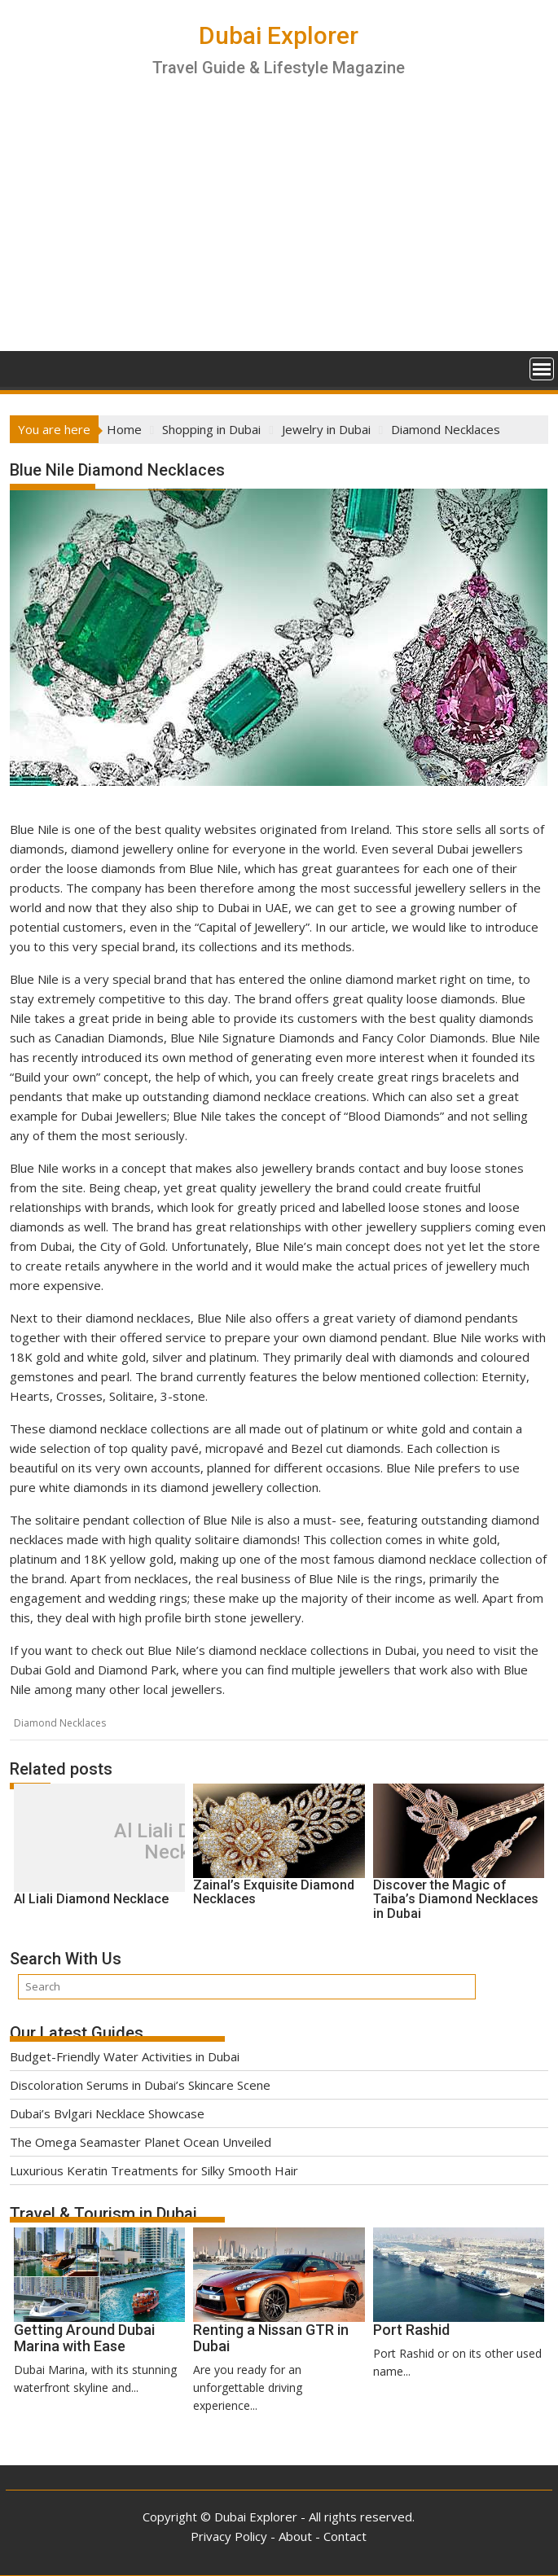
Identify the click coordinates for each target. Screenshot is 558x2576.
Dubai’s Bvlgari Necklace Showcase (107, 2113)
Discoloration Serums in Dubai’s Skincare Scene (140, 2085)
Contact (345, 2536)
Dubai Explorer (278, 35)
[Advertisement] (279, 229)
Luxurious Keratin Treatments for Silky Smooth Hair (154, 2170)
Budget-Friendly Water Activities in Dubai (124, 2056)
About (295, 2536)
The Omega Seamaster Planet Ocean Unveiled (140, 2142)
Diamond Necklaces (60, 1723)
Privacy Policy (229, 2536)
